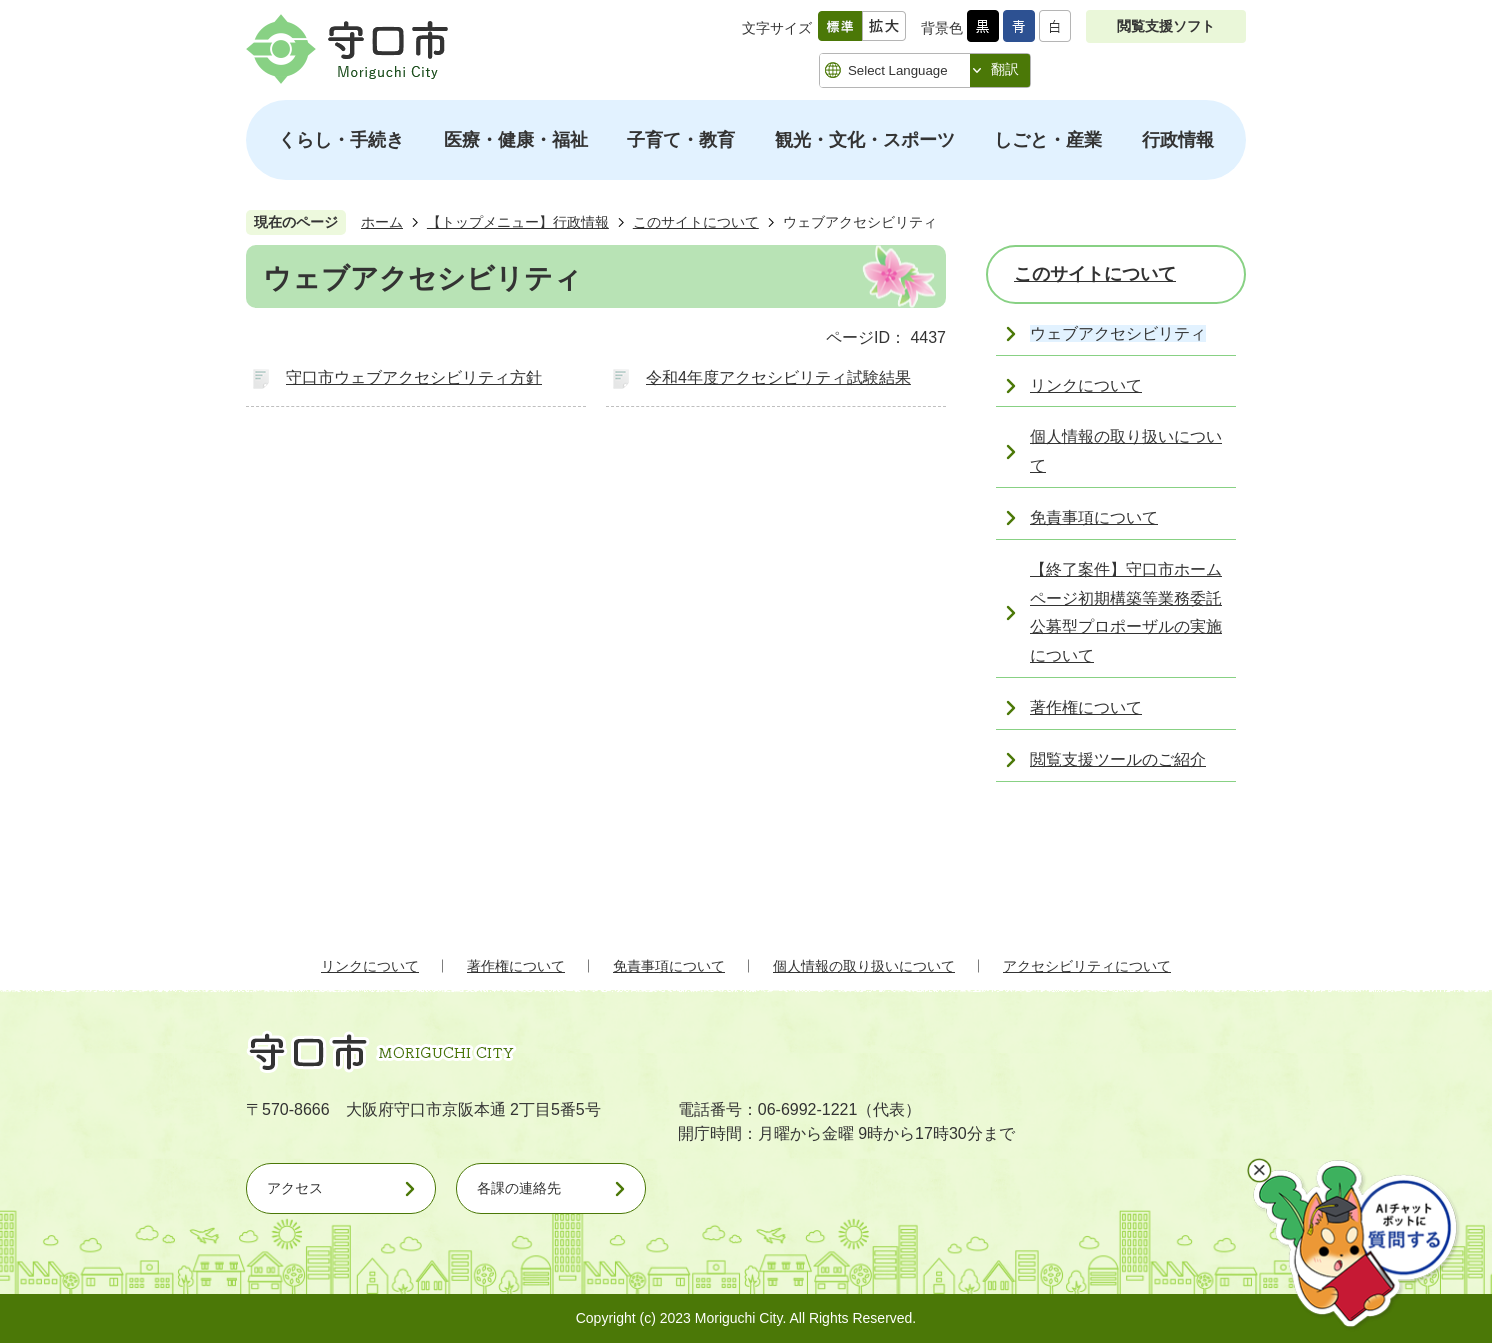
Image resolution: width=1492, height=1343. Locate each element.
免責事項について (669, 966)
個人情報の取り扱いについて (864, 966)
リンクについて (370, 966)
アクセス (295, 1188)
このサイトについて (696, 222)
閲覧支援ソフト (1166, 26)
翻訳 (1005, 69)
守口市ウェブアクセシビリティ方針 (414, 377)
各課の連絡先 (519, 1188)
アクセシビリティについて (1087, 966)
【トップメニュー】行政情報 (518, 222)
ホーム (382, 222)
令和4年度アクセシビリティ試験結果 (778, 377)
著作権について (516, 966)
